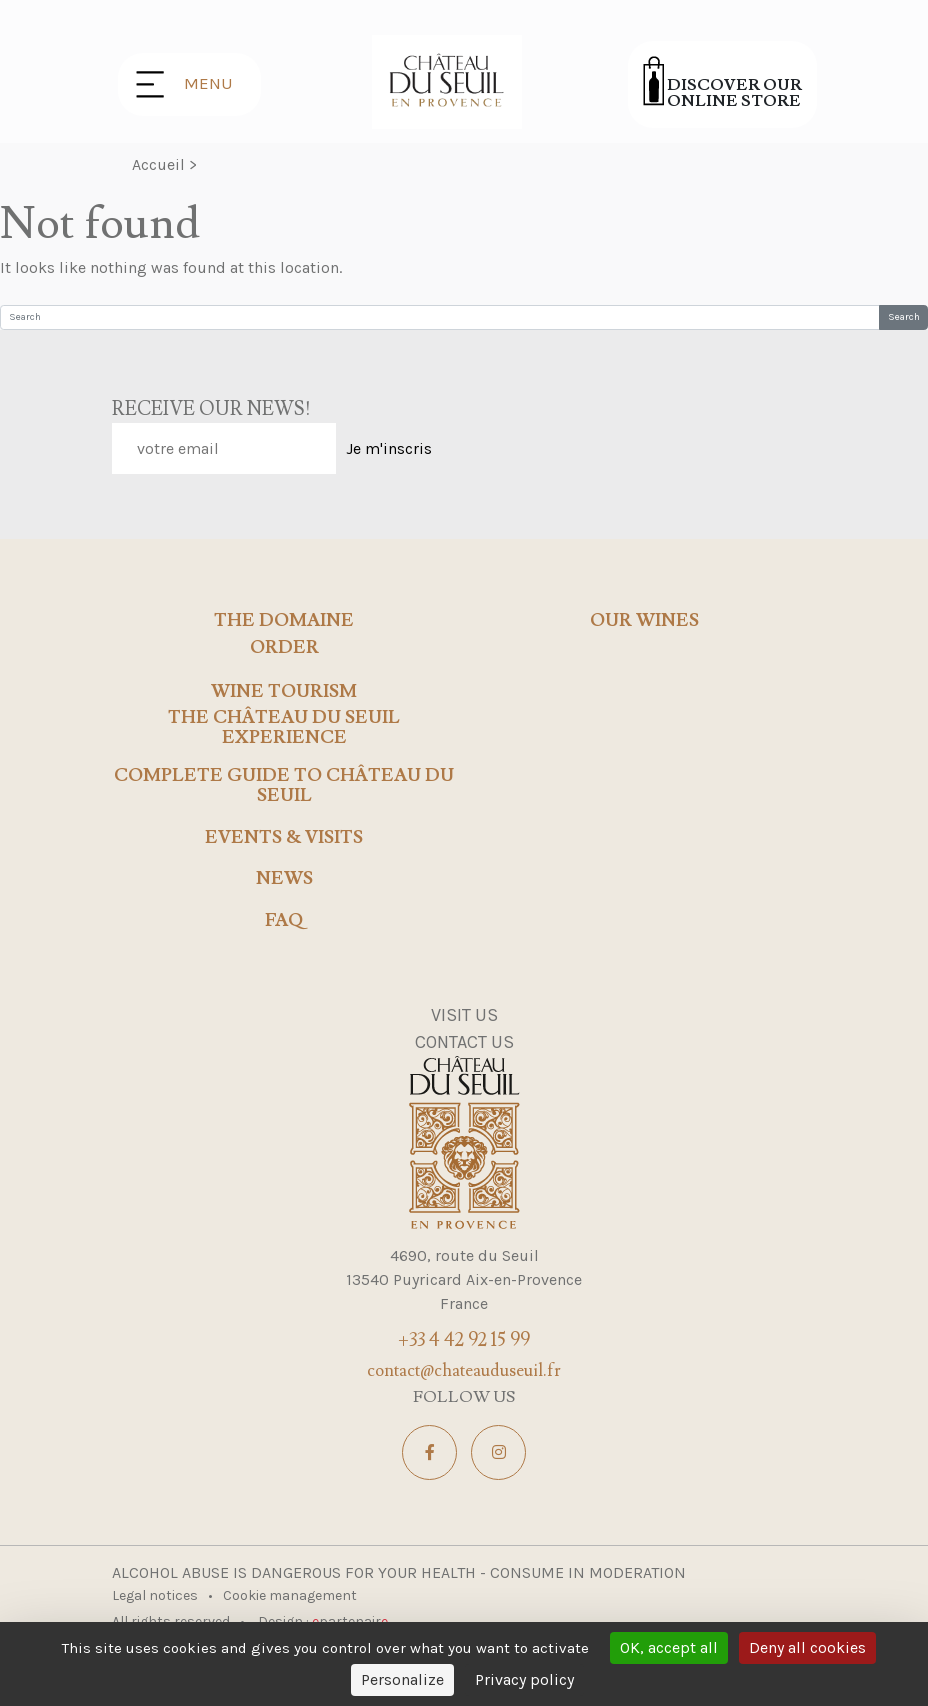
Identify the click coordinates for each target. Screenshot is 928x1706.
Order (284, 648)
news (284, 879)
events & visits (284, 838)
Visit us (464, 1015)
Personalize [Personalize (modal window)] (402, 1679)
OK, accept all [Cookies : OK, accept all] (669, 1647)
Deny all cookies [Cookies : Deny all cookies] (807, 1647)
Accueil (158, 164)
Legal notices (156, 1595)
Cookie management (290, 1595)
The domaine (284, 621)
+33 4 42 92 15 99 (464, 1340)
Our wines (644, 621)
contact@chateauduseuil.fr (464, 1371)
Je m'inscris (389, 448)
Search (904, 317)
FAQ (284, 921)
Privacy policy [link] (524, 1679)
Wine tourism (284, 692)
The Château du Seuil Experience (284, 728)
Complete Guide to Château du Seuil (284, 786)
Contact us (464, 1042)
